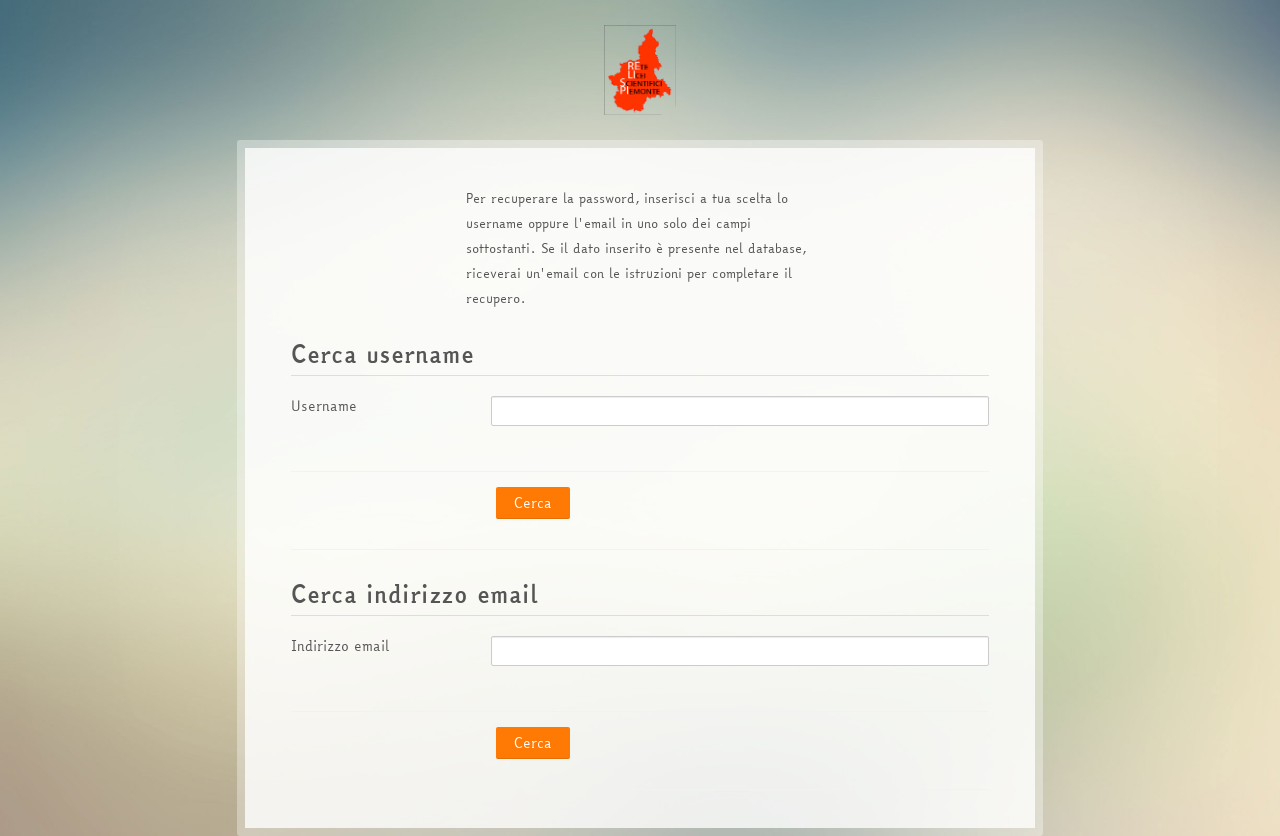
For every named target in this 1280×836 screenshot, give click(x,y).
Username (324, 406)
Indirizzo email (340, 646)
